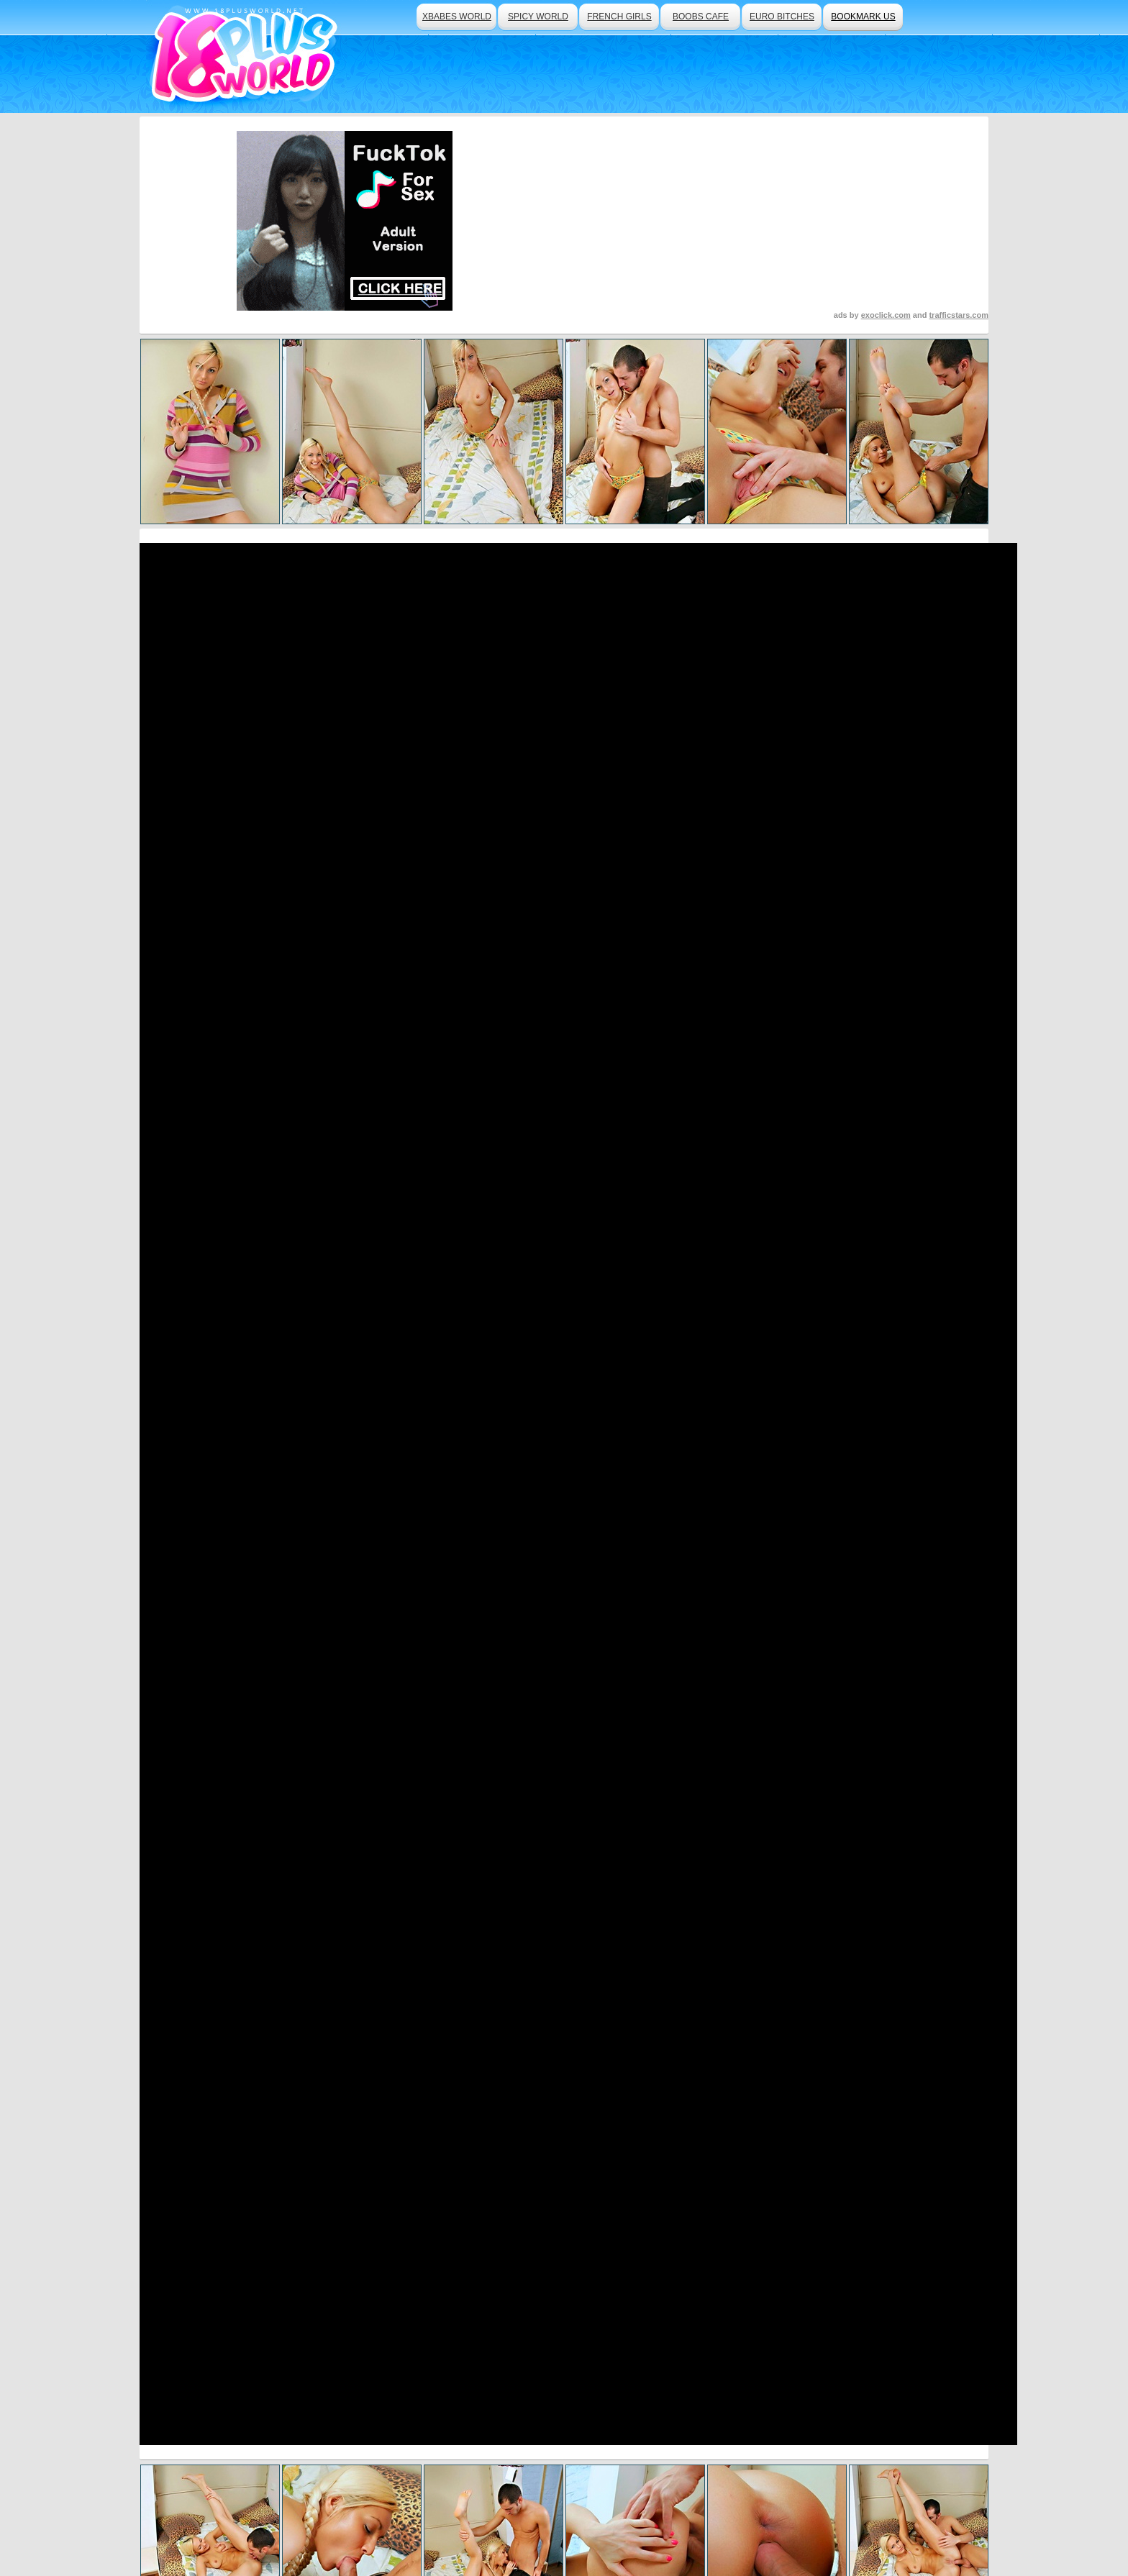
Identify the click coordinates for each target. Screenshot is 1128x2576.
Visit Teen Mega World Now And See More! (564, 1426)
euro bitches (782, 17)
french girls (619, 17)
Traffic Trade (467, 2526)
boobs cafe (701, 17)
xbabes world (456, 17)
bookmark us (863, 17)
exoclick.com (886, 315)
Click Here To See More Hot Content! (564, 1076)
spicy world (538, 17)
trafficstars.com (958, 315)
